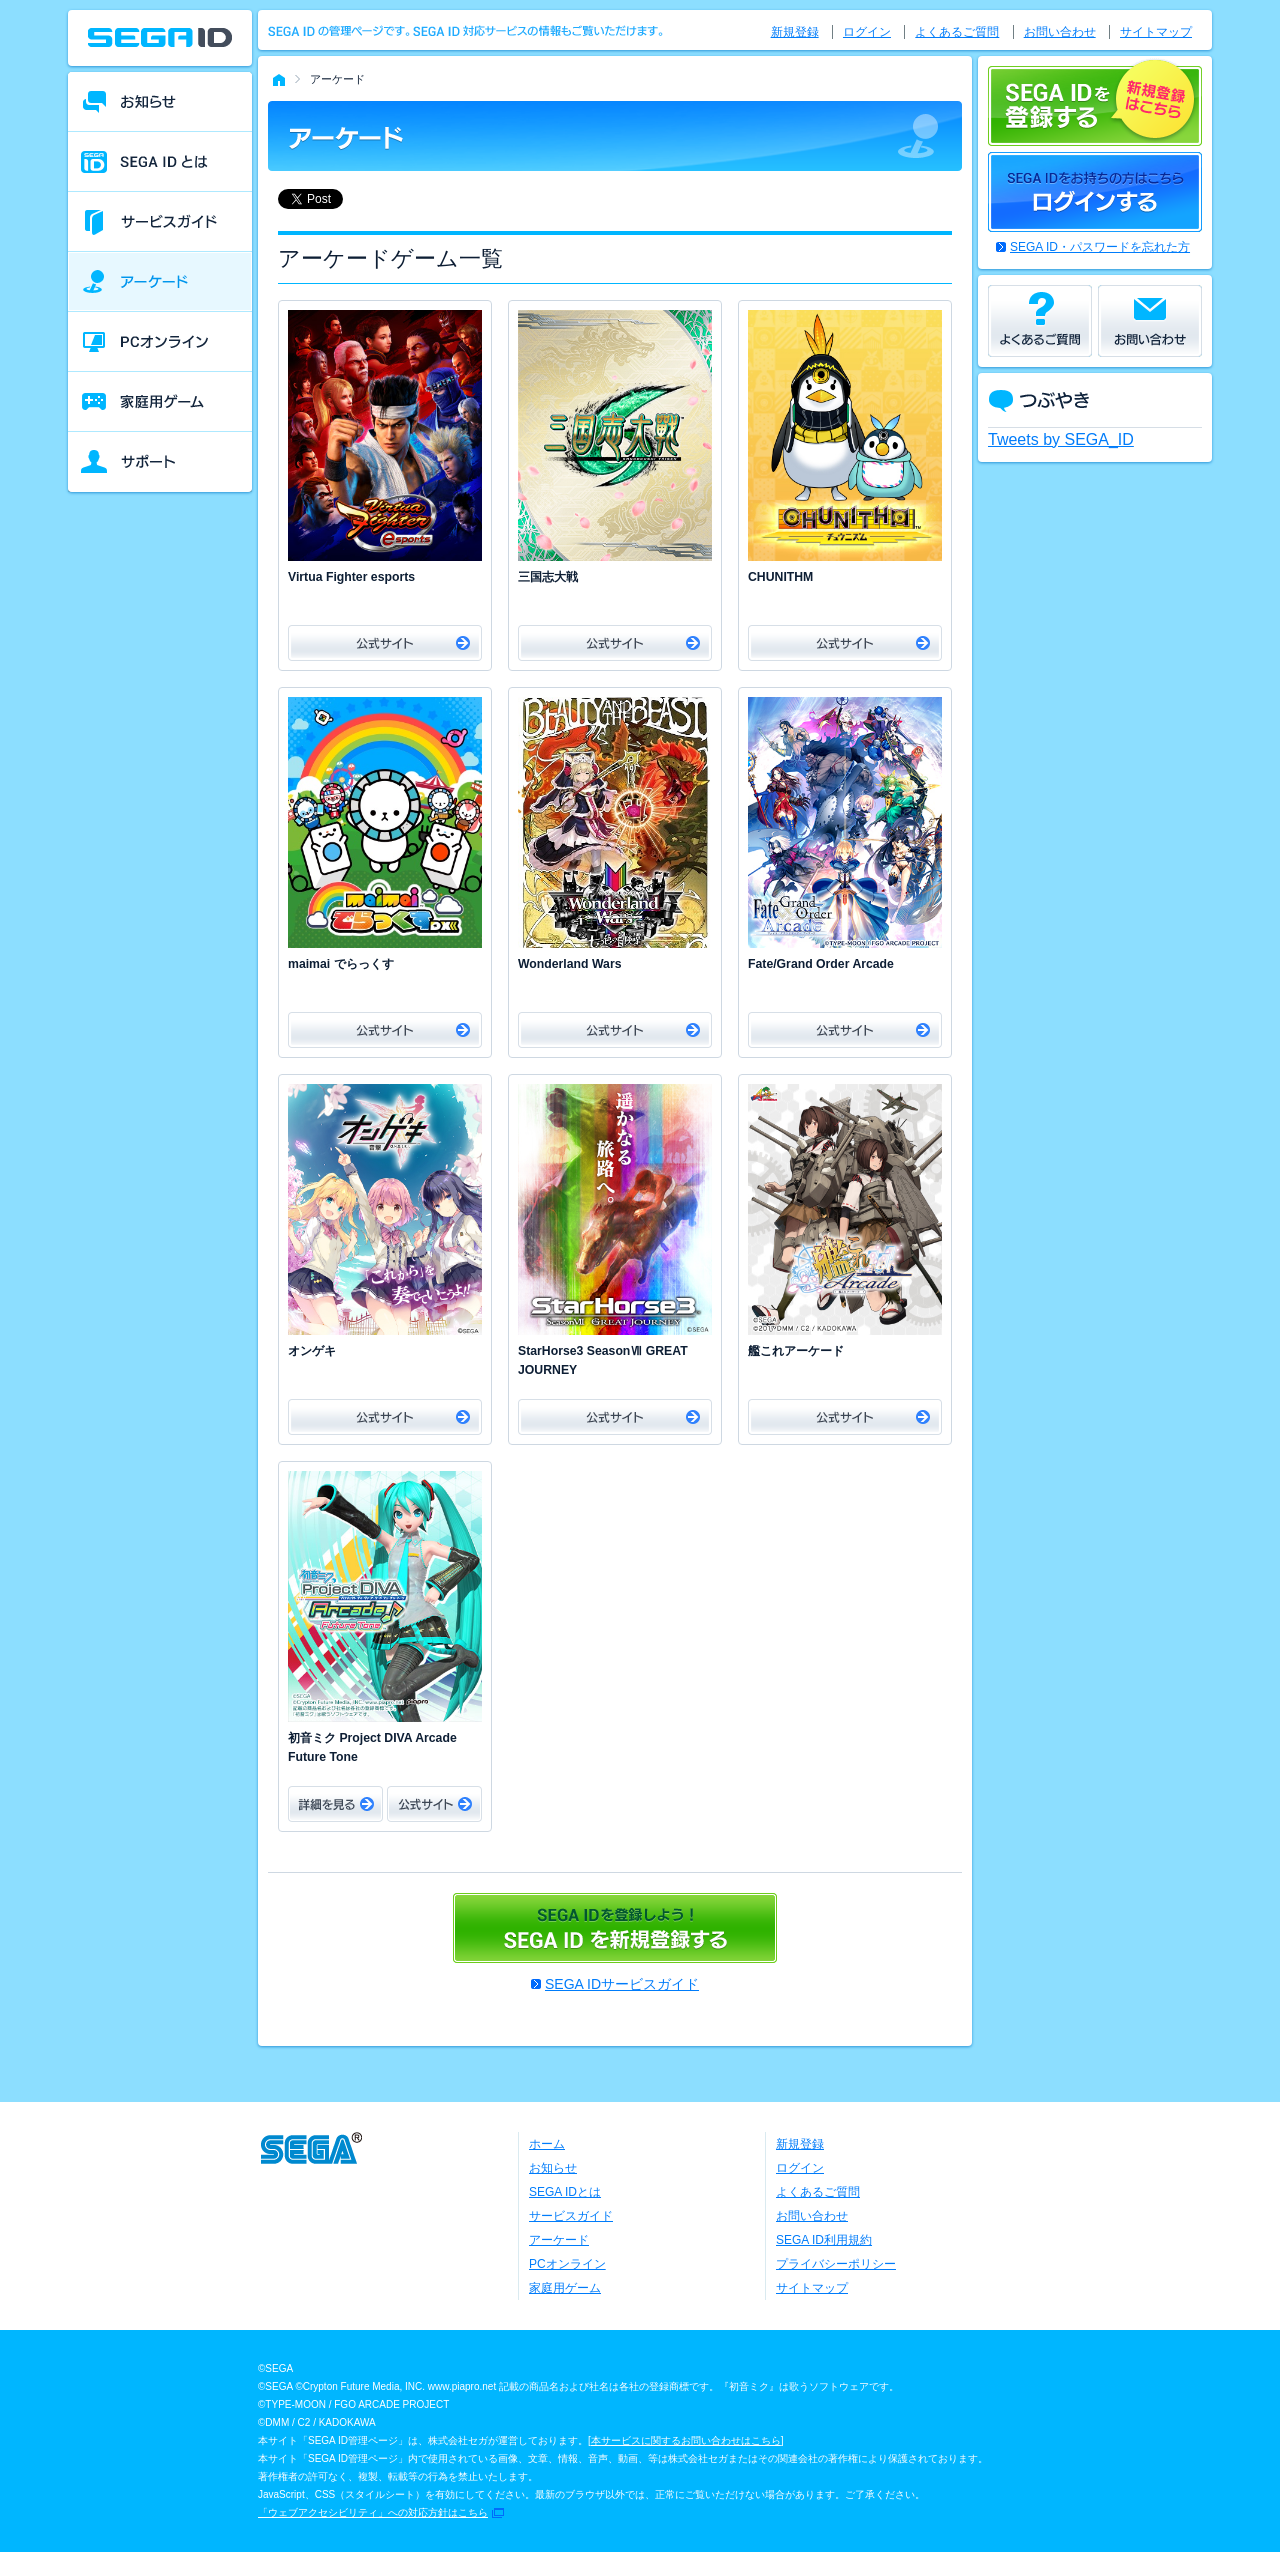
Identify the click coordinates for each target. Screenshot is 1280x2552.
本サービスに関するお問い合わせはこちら (686, 2440)
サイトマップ (1156, 32)
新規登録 (795, 32)
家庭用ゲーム (565, 2288)
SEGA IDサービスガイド (622, 1984)
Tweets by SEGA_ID (1061, 439)
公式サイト (385, 643)
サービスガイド (571, 2216)
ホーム (547, 2144)
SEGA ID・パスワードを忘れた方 (1100, 247)
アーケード (559, 2240)
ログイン (867, 32)
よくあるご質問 (957, 32)
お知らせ (553, 2168)
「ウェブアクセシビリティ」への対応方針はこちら (373, 2512)
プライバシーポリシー (836, 2264)
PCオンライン (567, 2264)
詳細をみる (335, 1804)
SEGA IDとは (565, 2192)
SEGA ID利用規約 (824, 2240)
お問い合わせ (1060, 32)
